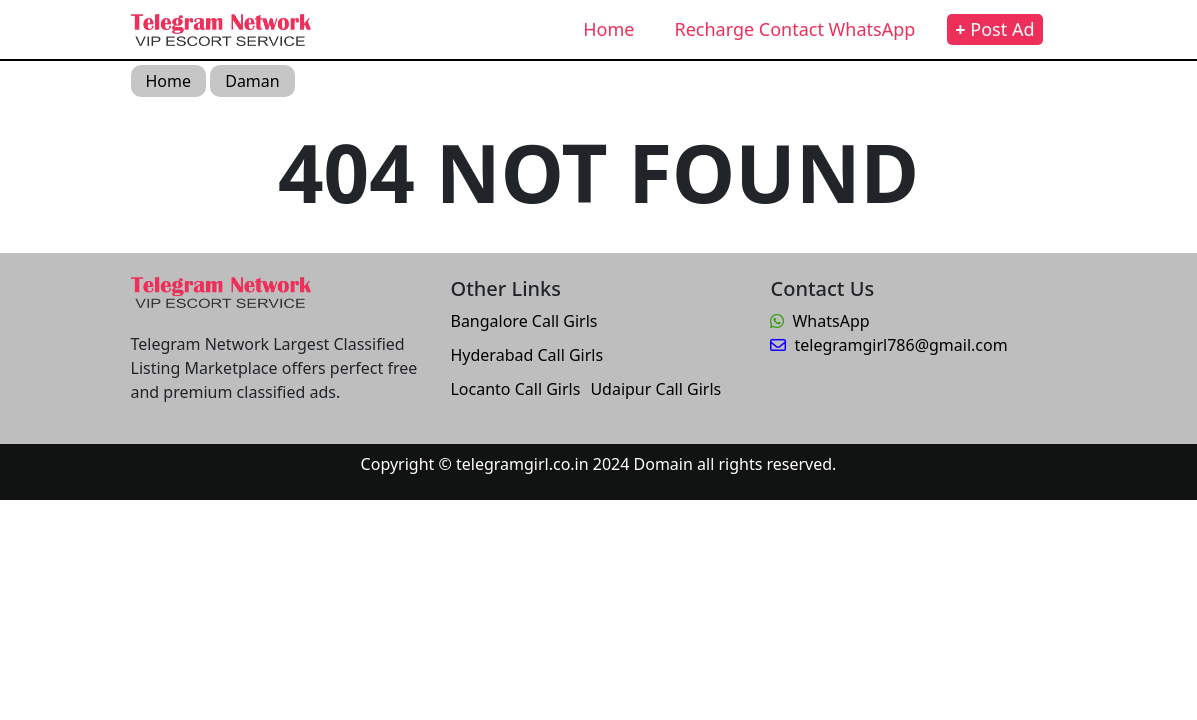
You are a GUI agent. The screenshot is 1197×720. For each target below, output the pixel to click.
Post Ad (994, 29)
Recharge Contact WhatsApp (794, 29)
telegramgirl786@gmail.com (888, 345)
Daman (252, 81)
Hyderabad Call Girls (526, 355)
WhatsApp (819, 321)
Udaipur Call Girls (655, 389)
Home (608, 29)
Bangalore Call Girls (523, 321)
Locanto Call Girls (515, 389)
